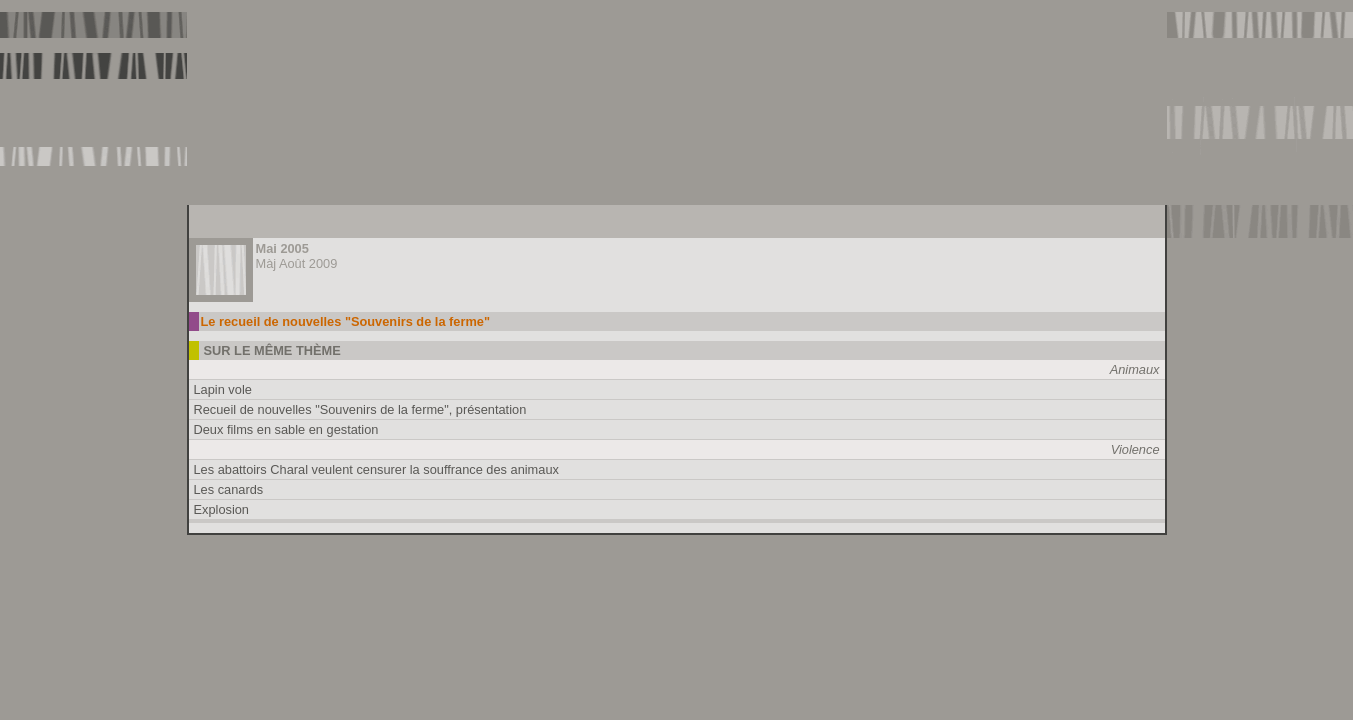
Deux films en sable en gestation (286, 429)
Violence (1135, 449)
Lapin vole (223, 389)
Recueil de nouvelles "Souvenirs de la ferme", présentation (360, 409)
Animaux (1135, 369)
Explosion (222, 509)
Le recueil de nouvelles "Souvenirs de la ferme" (346, 321)
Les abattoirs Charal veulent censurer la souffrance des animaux (376, 469)
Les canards (229, 489)
